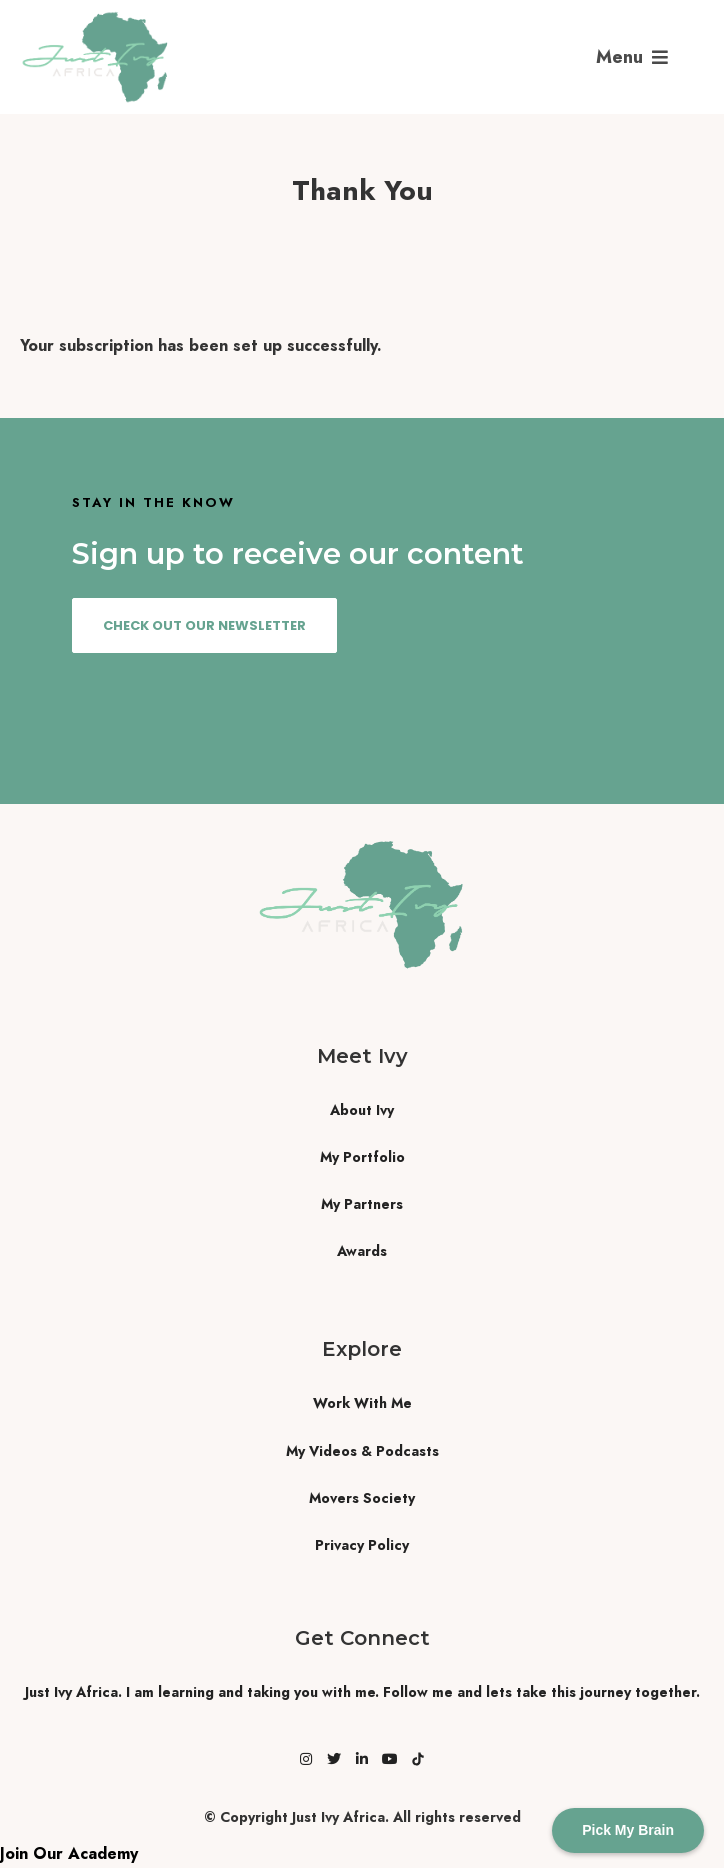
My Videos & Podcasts (362, 1451)
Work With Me (362, 1403)
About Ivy (362, 1110)
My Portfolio (362, 1157)
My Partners (362, 1204)
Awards (362, 1251)
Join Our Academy (69, 1853)
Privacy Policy (362, 1545)
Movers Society (362, 1498)
